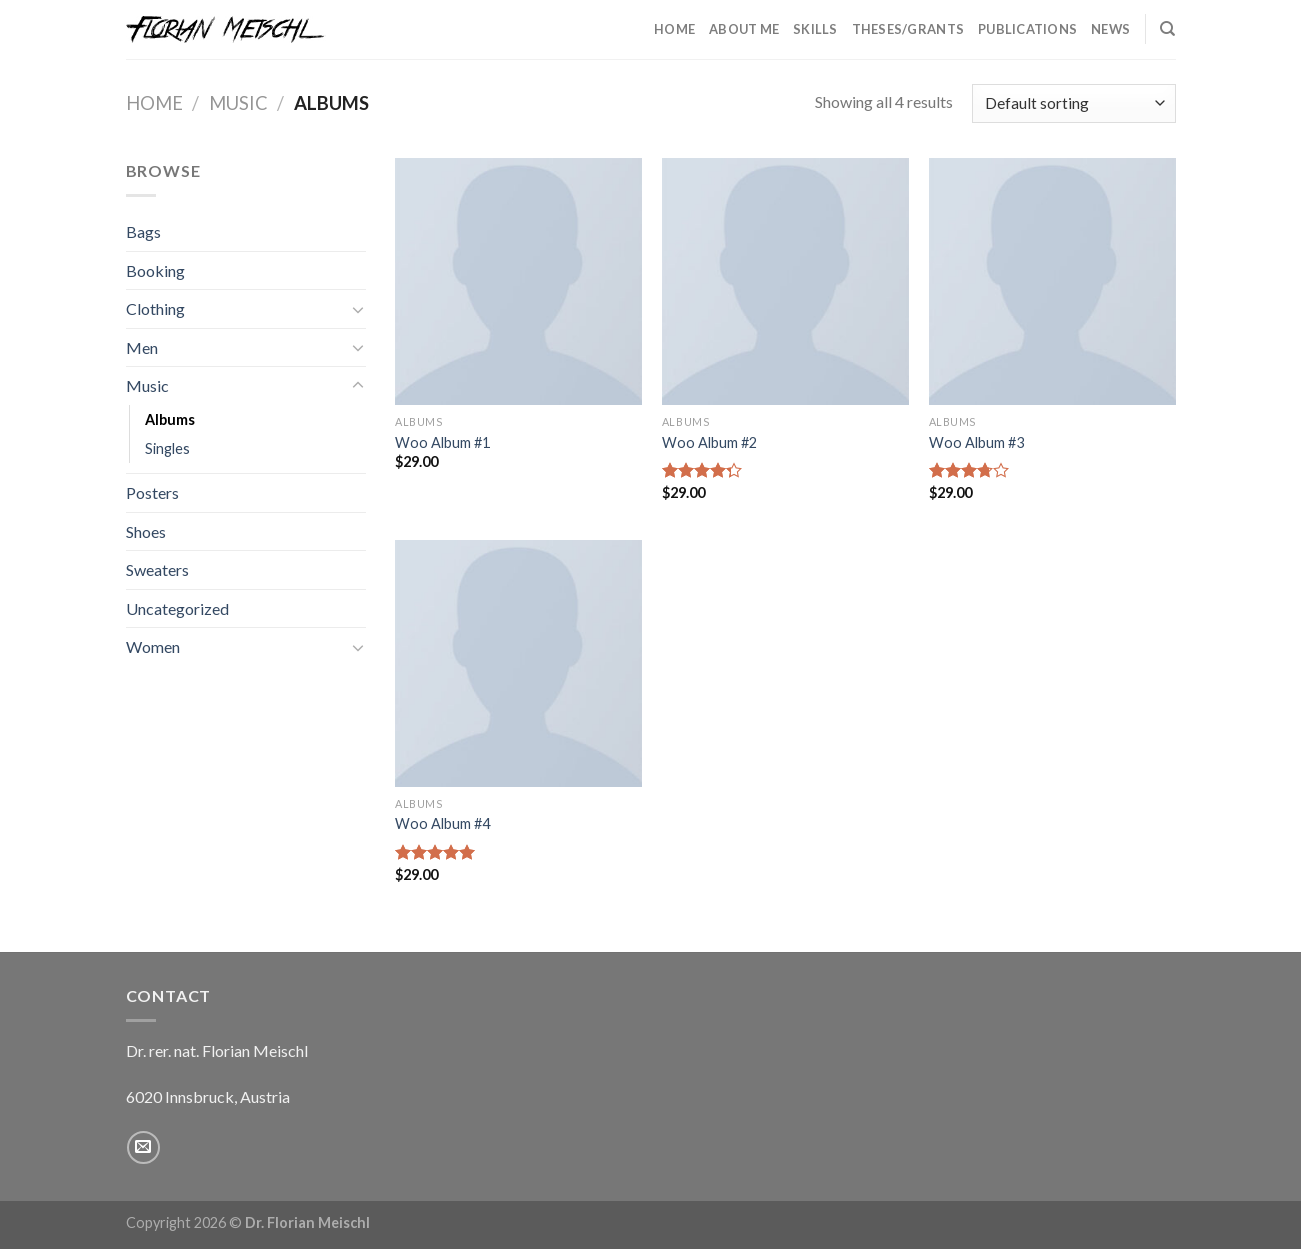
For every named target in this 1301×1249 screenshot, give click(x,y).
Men (142, 347)
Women (153, 646)
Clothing (155, 308)
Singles (167, 448)
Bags (143, 231)
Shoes (146, 531)
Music (238, 103)
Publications (1027, 29)
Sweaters (157, 569)
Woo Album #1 (442, 442)
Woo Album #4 (442, 823)
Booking (155, 270)
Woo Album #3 (976, 442)
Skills (815, 29)
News (1110, 29)
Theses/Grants (908, 29)
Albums (170, 419)
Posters (152, 492)
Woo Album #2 (709, 442)
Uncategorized (177, 608)
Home (674, 29)
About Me (744, 29)
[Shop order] (1073, 103)
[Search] (1167, 29)
